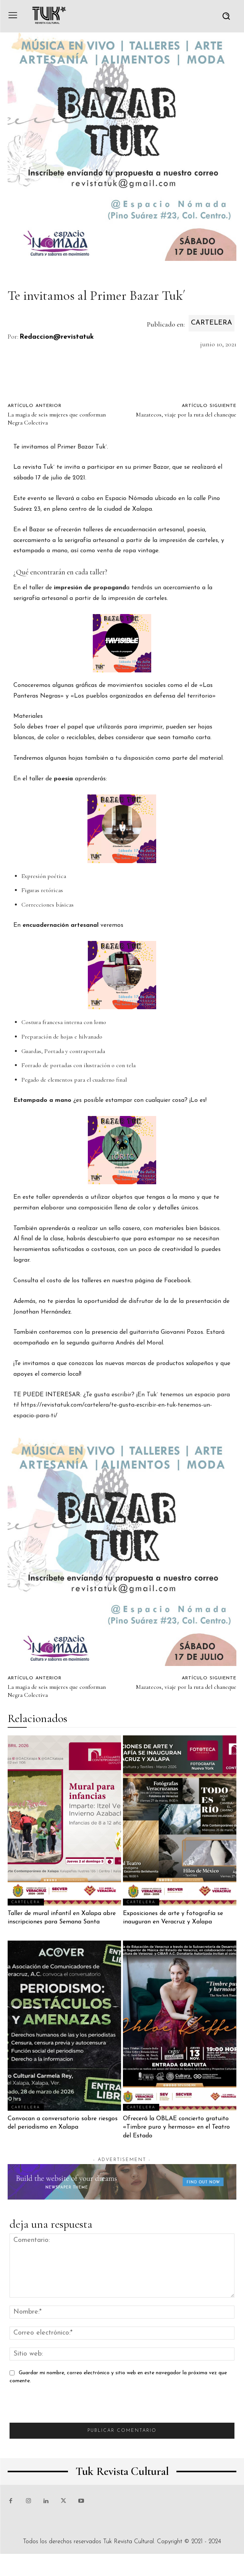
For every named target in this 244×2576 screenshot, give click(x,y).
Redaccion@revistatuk (56, 337)
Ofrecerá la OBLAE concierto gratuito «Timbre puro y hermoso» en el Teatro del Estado (176, 2127)
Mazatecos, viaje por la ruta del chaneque (186, 414)
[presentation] (68, 2408)
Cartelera (211, 323)
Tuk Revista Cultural (128, 2542)
